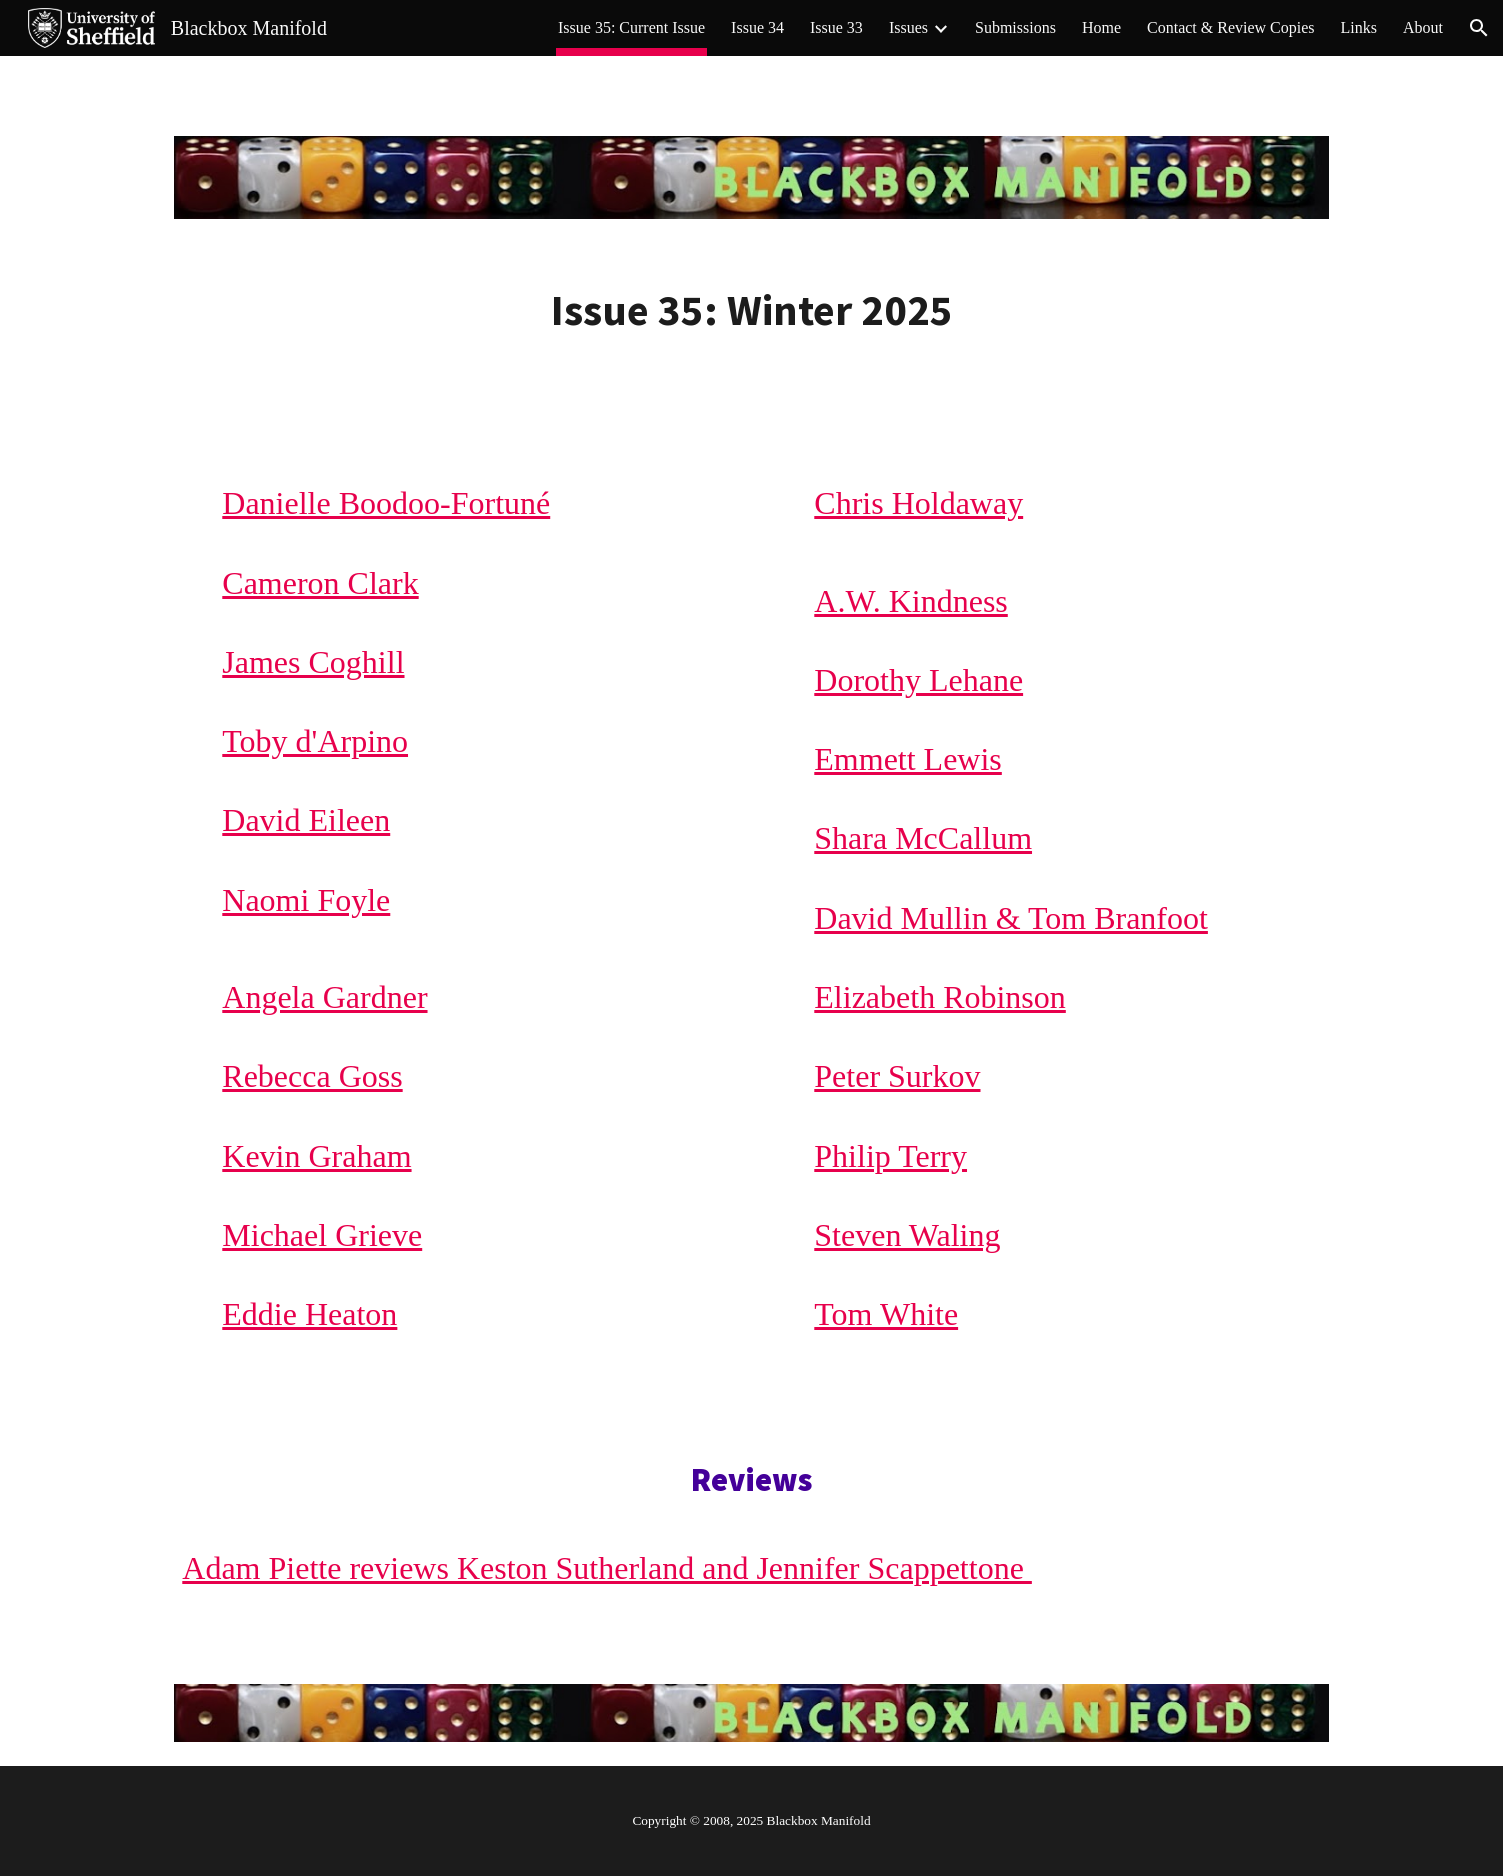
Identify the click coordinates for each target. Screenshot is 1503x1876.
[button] (1479, 28)
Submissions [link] (1015, 27)
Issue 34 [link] (757, 27)
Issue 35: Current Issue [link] (631, 27)
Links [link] (1359, 27)
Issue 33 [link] (836, 27)
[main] (751, 310)
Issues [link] (908, 27)
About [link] (1423, 27)
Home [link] (1101, 27)
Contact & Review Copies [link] (1231, 27)
